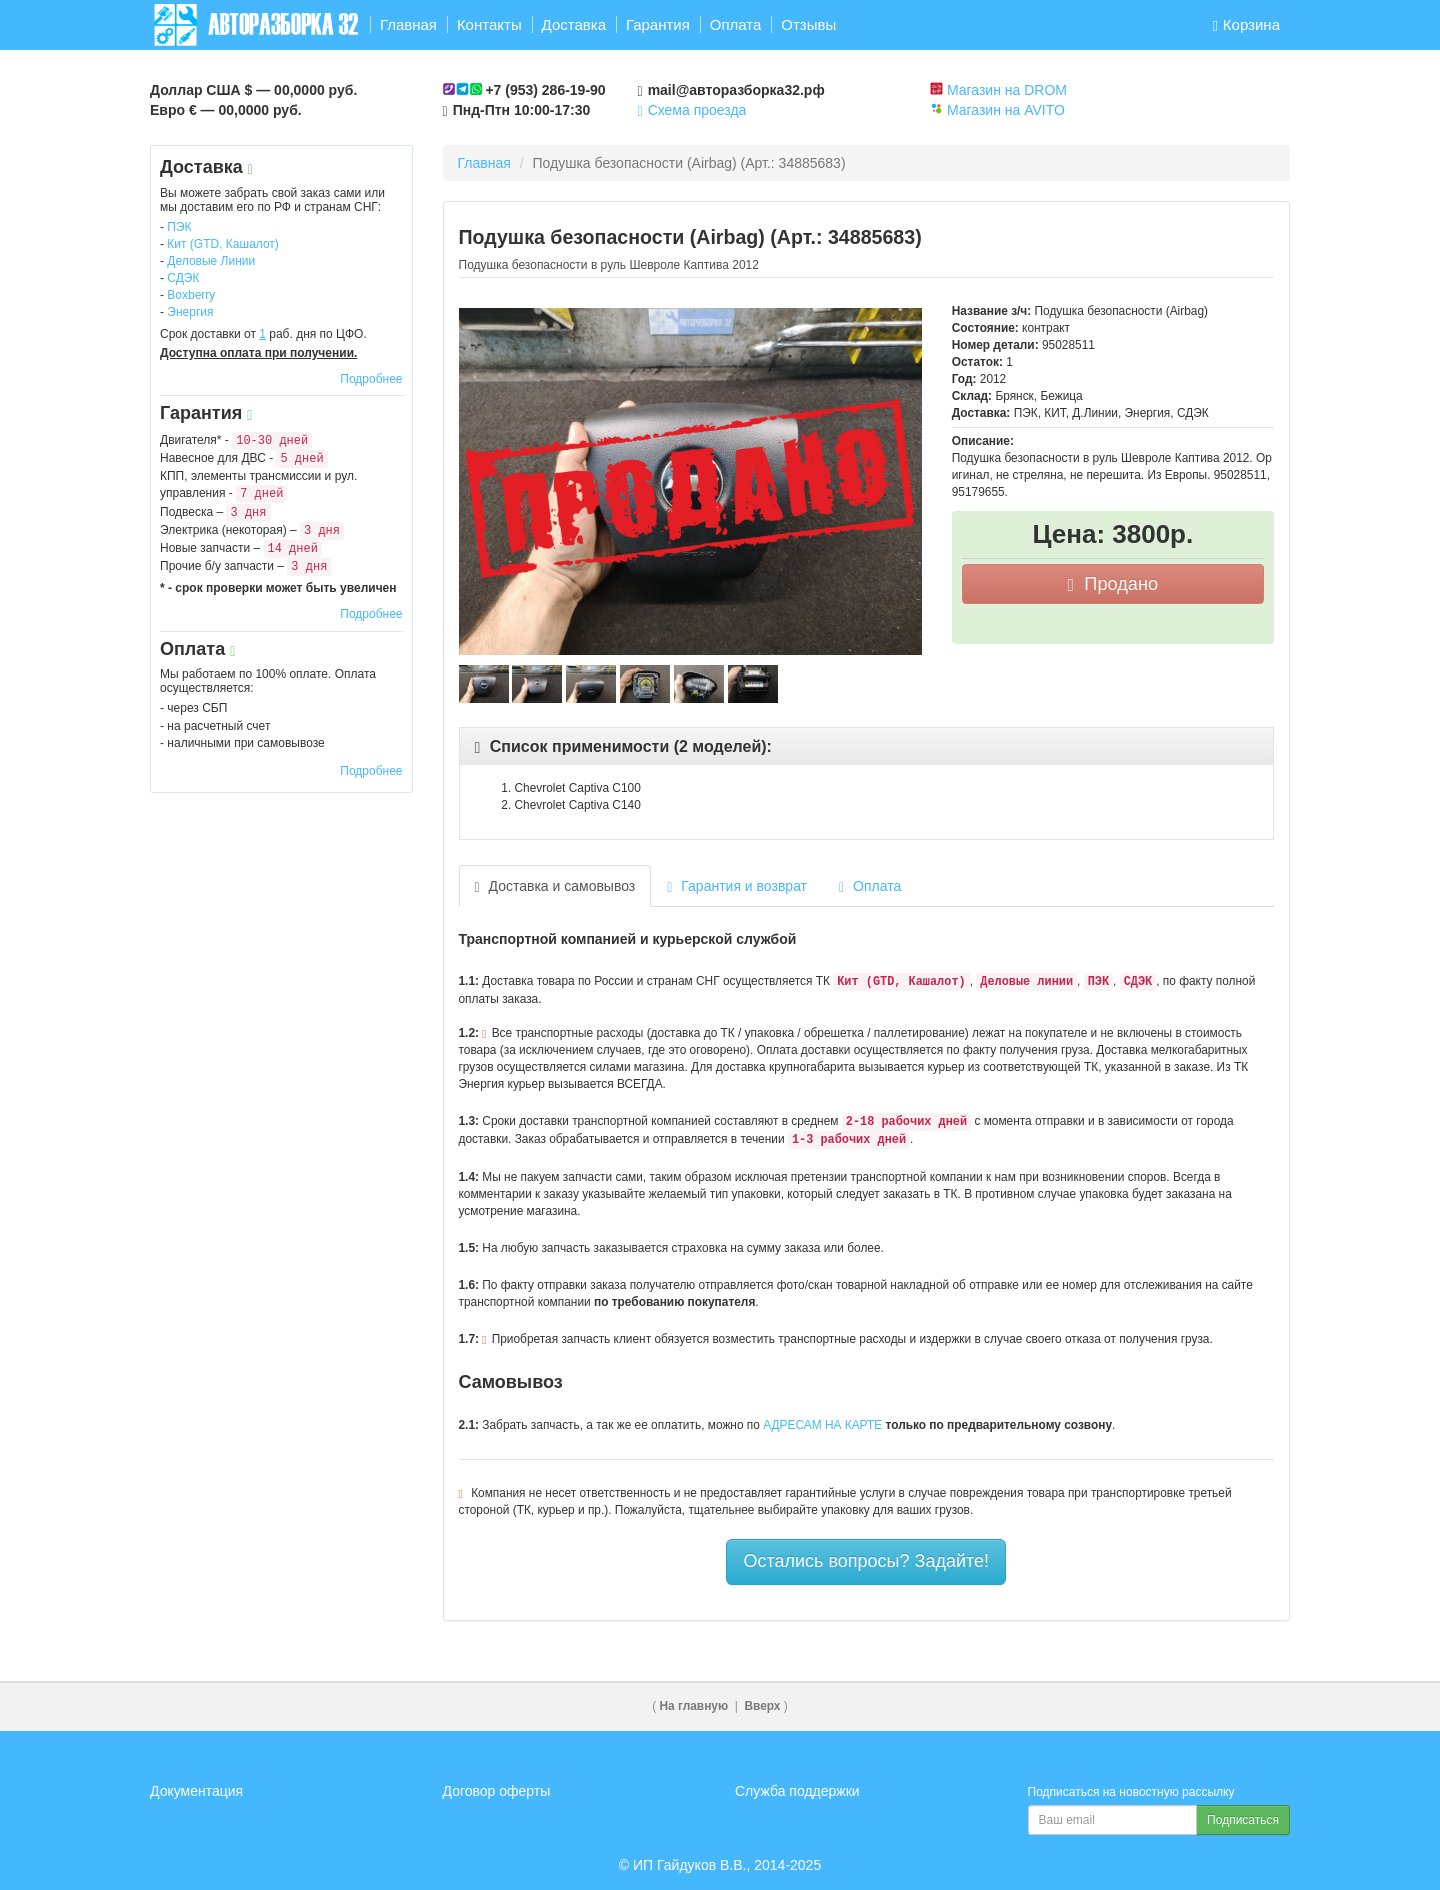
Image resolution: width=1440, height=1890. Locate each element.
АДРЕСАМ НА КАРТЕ (822, 1425)
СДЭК (183, 278)
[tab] (867, 747)
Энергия (190, 312)
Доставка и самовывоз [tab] (555, 886)
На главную (694, 1706)
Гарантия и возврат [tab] (737, 886)
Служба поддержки (797, 1791)
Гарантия (658, 24)
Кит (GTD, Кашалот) (223, 244)
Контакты (489, 24)
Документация (196, 1791)
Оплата (736, 24)
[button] (623, 746)
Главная (408, 24)
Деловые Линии (211, 261)
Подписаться (1243, 1820)
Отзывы (808, 24)
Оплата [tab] (870, 886)
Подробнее (371, 379)
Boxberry (191, 295)
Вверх (762, 1706)
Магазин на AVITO (1006, 110)
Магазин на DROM (1007, 90)
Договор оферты (497, 1791)
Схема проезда (692, 110)
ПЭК (179, 227)
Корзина (1246, 24)
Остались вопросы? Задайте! (866, 1561)
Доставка (574, 24)
